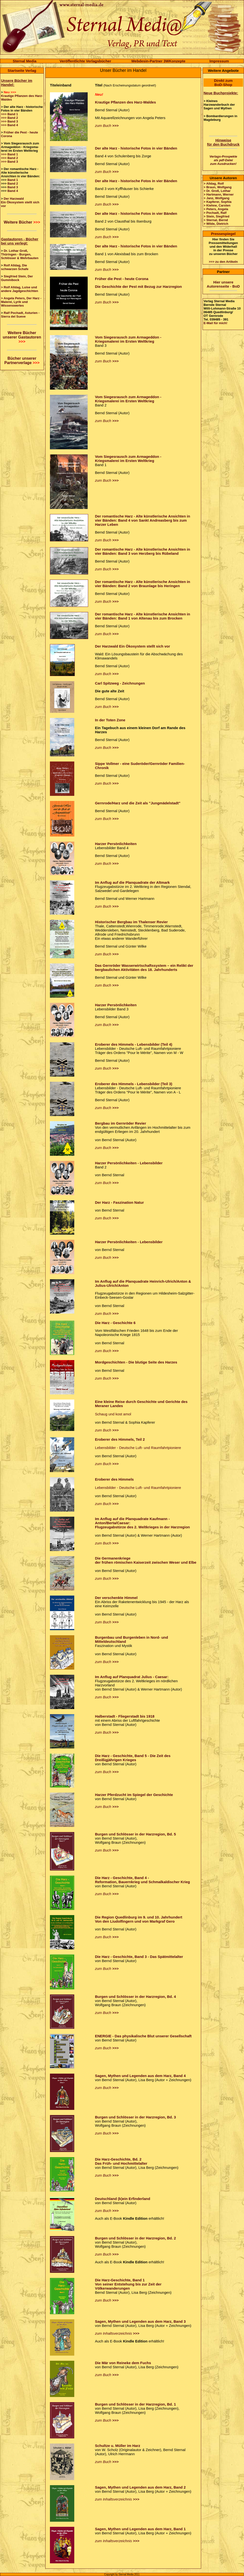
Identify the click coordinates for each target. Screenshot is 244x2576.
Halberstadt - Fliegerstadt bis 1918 (124, 1716)
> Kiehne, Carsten (217, 205)
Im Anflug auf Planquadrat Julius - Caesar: (132, 1677)
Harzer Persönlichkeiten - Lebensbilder (129, 1163)
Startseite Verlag (22, 70)
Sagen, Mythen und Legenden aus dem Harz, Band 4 (140, 2076)
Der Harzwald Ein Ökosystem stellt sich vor (132, 646)
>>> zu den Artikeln (223, 261)
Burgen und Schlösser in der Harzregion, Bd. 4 (135, 1996)
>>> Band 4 (9, 125)
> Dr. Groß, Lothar (217, 191)
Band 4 (12, 191)
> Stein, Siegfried (216, 216)
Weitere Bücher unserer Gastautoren (22, 337)
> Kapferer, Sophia (218, 202)
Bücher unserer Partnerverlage (22, 360)
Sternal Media (25, 61)
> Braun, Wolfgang (218, 187)
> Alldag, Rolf (214, 183)
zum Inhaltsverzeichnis (117, 2333)
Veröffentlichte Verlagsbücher (85, 61)
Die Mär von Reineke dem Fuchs (123, 2363)
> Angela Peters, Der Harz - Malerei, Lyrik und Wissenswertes (21, 301)
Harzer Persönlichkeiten (116, 844)
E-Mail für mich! (215, 323)
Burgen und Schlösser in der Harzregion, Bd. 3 (135, 2117)
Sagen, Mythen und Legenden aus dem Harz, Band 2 (140, 2487)
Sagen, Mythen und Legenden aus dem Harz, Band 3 (140, 2321)
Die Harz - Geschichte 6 (115, 1323)
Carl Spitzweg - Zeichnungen (120, 683)
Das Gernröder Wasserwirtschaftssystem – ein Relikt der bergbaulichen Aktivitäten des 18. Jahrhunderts (144, 967)
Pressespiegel (223, 234)
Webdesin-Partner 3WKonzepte (158, 61)
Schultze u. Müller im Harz (117, 2446)
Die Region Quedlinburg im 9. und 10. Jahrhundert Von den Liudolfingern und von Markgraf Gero (138, 1919)
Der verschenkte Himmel (116, 1598)
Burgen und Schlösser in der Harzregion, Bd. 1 (135, 2404)
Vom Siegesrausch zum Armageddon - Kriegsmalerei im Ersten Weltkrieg (128, 339)
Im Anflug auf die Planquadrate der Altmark (132, 882)
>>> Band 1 (9, 114)
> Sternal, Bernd (216, 220)
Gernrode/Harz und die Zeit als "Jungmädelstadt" (137, 803)
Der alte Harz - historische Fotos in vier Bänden (136, 148)
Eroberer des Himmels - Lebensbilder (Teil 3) (133, 1084)
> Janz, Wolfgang (216, 198)
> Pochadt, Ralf (215, 213)
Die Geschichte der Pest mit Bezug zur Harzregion (138, 286)
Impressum (219, 61)
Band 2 (12, 183)
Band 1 (12, 180)
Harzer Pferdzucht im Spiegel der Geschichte (134, 1795)
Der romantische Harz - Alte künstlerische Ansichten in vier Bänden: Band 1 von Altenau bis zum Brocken (142, 616)
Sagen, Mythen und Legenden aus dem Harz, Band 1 (140, 2529)
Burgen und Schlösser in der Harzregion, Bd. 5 (135, 1834)
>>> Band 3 (9, 121)
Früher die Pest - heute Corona (121, 279)
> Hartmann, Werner (219, 194)
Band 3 (12, 187)
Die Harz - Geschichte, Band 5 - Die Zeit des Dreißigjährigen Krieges (132, 1758)
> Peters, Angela (216, 209)
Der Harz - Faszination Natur (119, 1202)
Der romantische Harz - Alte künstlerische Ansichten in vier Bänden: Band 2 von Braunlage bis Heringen (142, 584)
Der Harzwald (14, 198)
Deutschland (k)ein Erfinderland (122, 2199)
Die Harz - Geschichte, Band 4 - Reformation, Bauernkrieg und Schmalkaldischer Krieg (142, 1880)
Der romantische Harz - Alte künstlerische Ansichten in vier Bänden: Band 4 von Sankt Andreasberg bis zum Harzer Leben (142, 520)
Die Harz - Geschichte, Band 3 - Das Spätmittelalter (139, 1957)
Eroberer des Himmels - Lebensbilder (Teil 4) (133, 1044)
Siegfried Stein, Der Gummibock (17, 278)
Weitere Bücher (22, 222)
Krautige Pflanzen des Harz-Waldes (125, 102)
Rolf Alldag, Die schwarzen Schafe (14, 267)
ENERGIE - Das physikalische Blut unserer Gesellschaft (143, 2036)
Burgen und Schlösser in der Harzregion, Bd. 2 (135, 2238)
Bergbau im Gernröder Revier (120, 1123)
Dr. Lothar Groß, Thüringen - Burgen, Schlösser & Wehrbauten (19, 254)
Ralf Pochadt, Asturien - (21, 313)
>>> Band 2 (9, 118)
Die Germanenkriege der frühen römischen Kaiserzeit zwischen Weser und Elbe (146, 1560)
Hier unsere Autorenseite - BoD (223, 284)
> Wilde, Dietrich (216, 224)
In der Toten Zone (110, 720)
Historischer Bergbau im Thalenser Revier (131, 922)
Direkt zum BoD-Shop (223, 82)
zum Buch (107, 125)
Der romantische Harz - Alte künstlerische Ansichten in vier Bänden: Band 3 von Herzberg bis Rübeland (142, 551)
